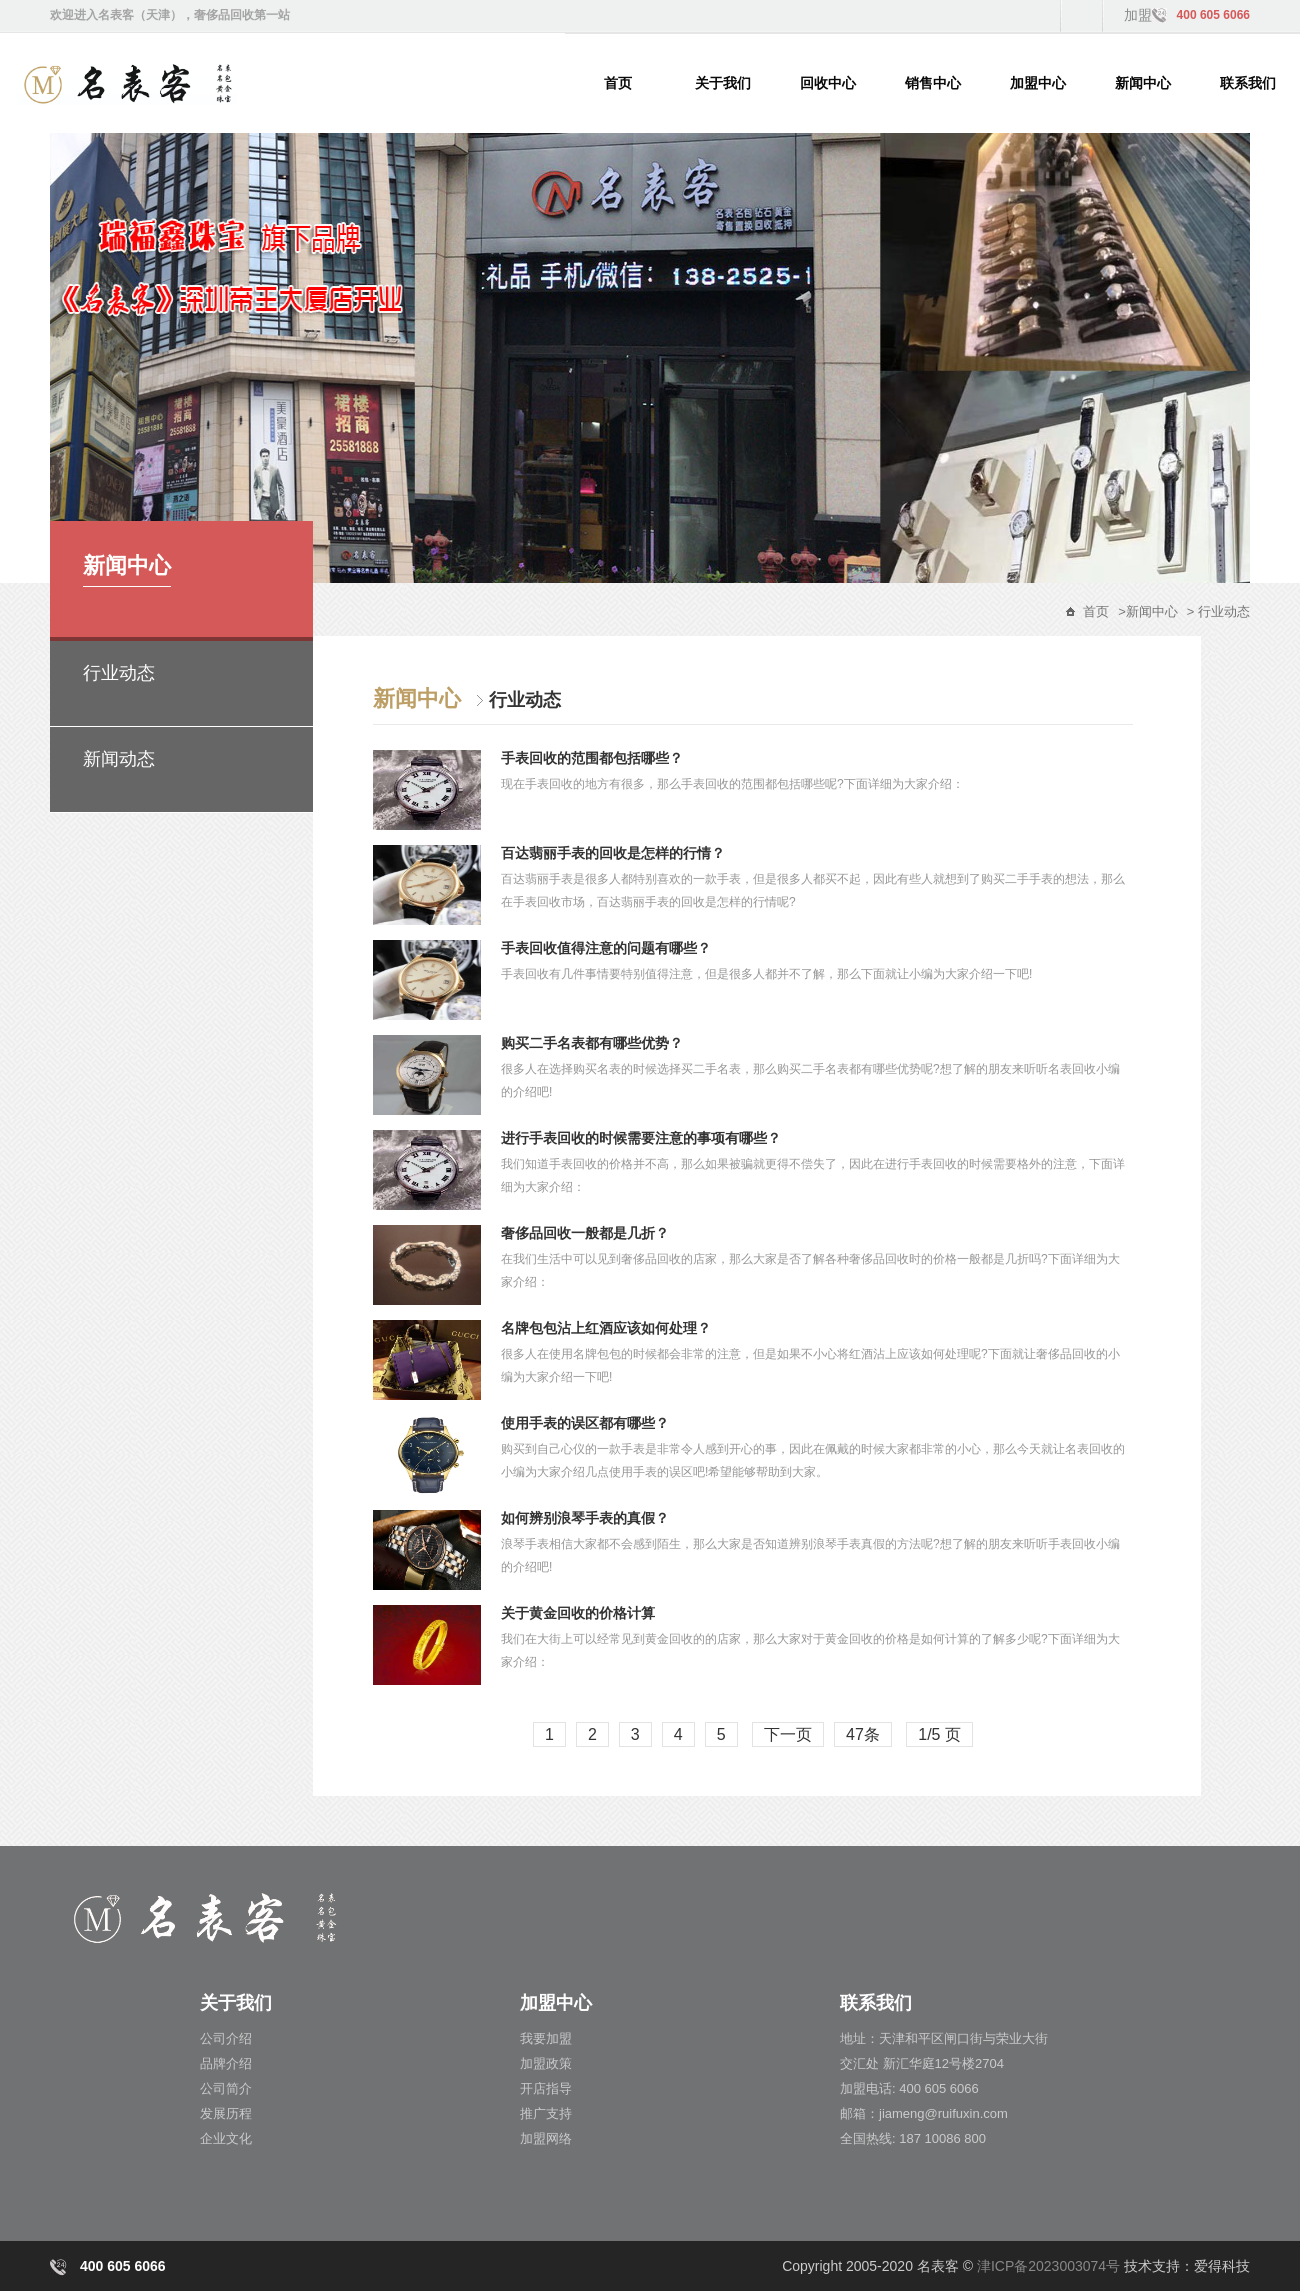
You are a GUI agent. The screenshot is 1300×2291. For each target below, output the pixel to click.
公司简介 (226, 2088)
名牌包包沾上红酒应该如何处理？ (606, 1328)
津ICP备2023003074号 (1048, 2266)
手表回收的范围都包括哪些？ (592, 758)
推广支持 (546, 2113)
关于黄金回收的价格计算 (578, 1613)
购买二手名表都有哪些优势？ (592, 1043)
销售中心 (933, 83)
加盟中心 (1038, 83)
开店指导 (546, 2088)
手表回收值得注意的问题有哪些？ (606, 948)
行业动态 (119, 673)
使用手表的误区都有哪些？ (585, 1423)
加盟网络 (546, 2138)
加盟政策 (546, 2063)
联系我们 (1248, 83)
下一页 (788, 1734)
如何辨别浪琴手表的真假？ (585, 1518)
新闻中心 (1143, 83)
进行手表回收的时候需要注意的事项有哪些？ (641, 1138)
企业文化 (226, 2138)
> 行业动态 (1218, 611)
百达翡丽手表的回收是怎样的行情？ (613, 853)
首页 (618, 83)
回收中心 (828, 83)
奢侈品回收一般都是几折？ (585, 1233)
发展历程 (226, 2113)
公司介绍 (226, 2038)
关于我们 (723, 83)
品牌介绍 (226, 2063)
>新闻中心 (1148, 611)
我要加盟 (546, 2038)
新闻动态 (119, 759)
